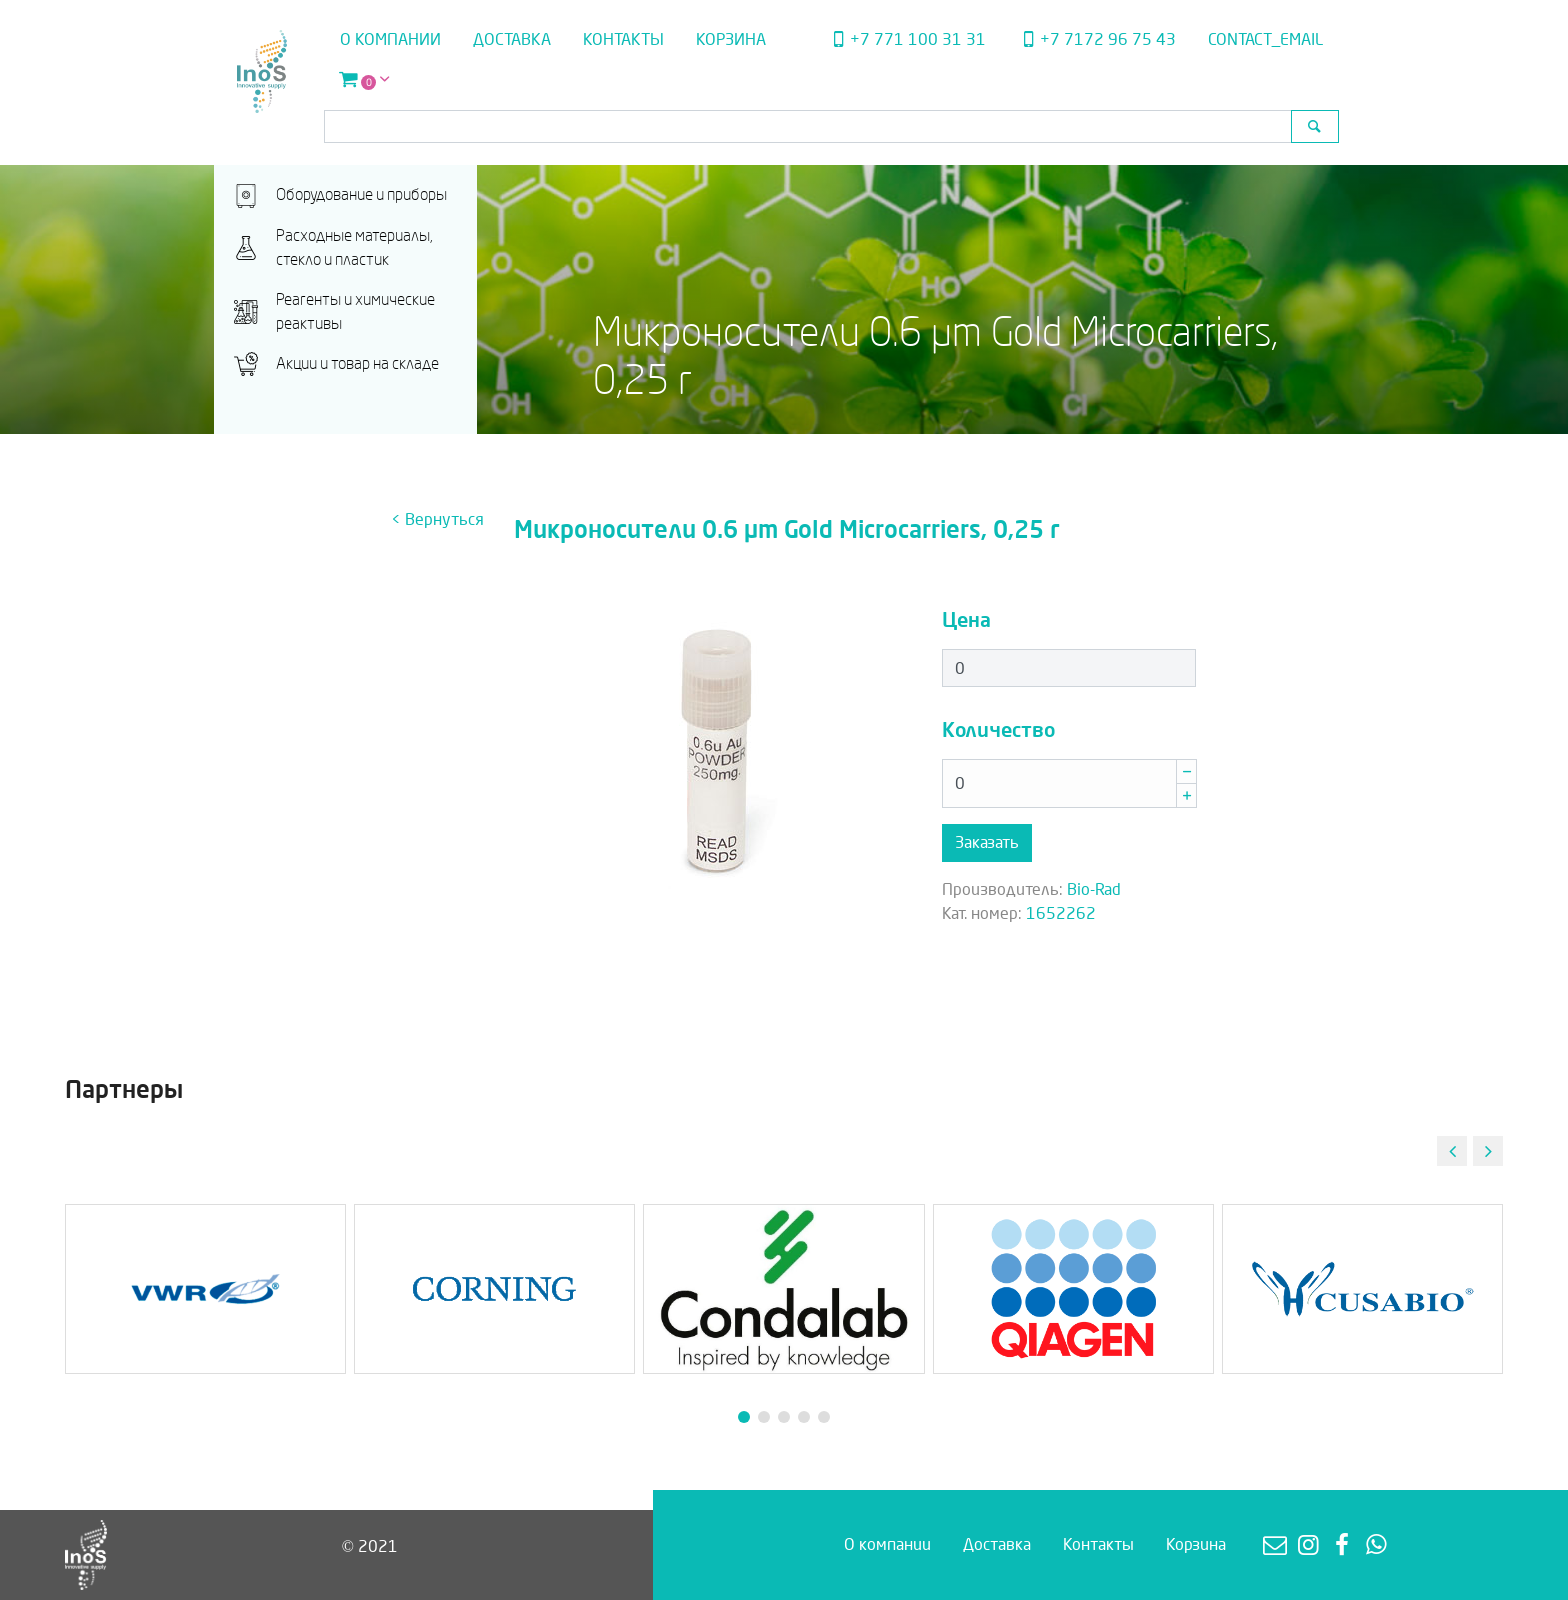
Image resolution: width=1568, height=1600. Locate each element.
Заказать (987, 842)
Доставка (512, 39)
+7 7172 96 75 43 (1097, 39)
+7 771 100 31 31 (906, 39)
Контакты (623, 39)
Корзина (731, 39)
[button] (1488, 1151)
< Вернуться (437, 519)
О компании (390, 39)
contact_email (1265, 39)
